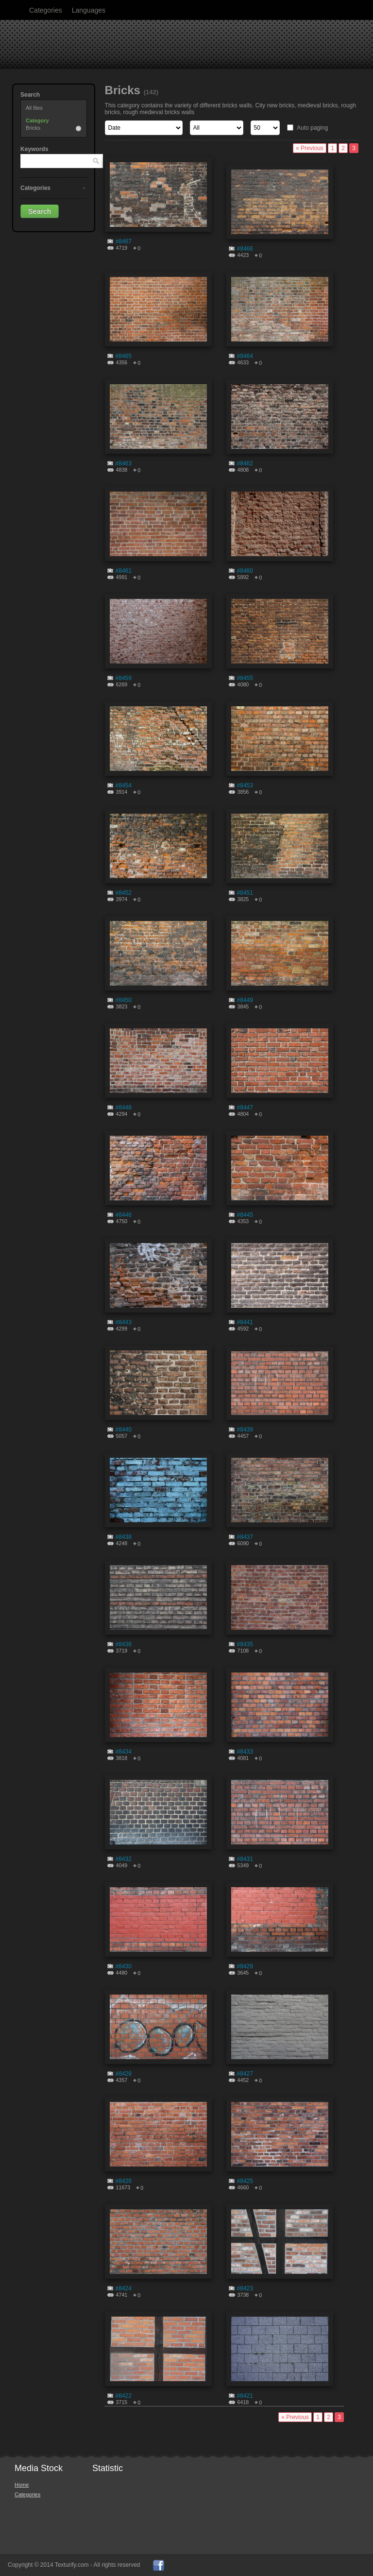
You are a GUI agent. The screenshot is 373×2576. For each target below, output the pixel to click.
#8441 (245, 1322)
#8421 (245, 2395)
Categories (45, 10)
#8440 (124, 1429)
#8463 (124, 463)
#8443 (124, 1322)
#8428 (124, 2073)
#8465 (124, 356)
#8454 (124, 785)
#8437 (245, 1537)
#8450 (124, 1000)
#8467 (124, 241)
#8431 (245, 1859)
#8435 (245, 1644)
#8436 (124, 1644)
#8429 (245, 1966)
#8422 (124, 2395)
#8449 (245, 1000)
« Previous (309, 148)
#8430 (124, 1966)
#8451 (245, 892)
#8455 (245, 678)
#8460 (245, 570)
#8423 (245, 2288)
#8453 (245, 785)
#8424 (124, 2288)
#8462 (245, 463)
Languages (88, 10)
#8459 (124, 678)
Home (22, 2485)
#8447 (245, 1107)
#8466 (245, 248)
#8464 (245, 356)
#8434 (124, 1751)
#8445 (245, 1214)
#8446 (124, 1214)
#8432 (124, 1859)
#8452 (124, 892)
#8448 (124, 1107)
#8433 (245, 1751)
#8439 (245, 1429)
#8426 (124, 2181)
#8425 (245, 2181)
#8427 (245, 2073)
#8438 (124, 1537)
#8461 (124, 570)
